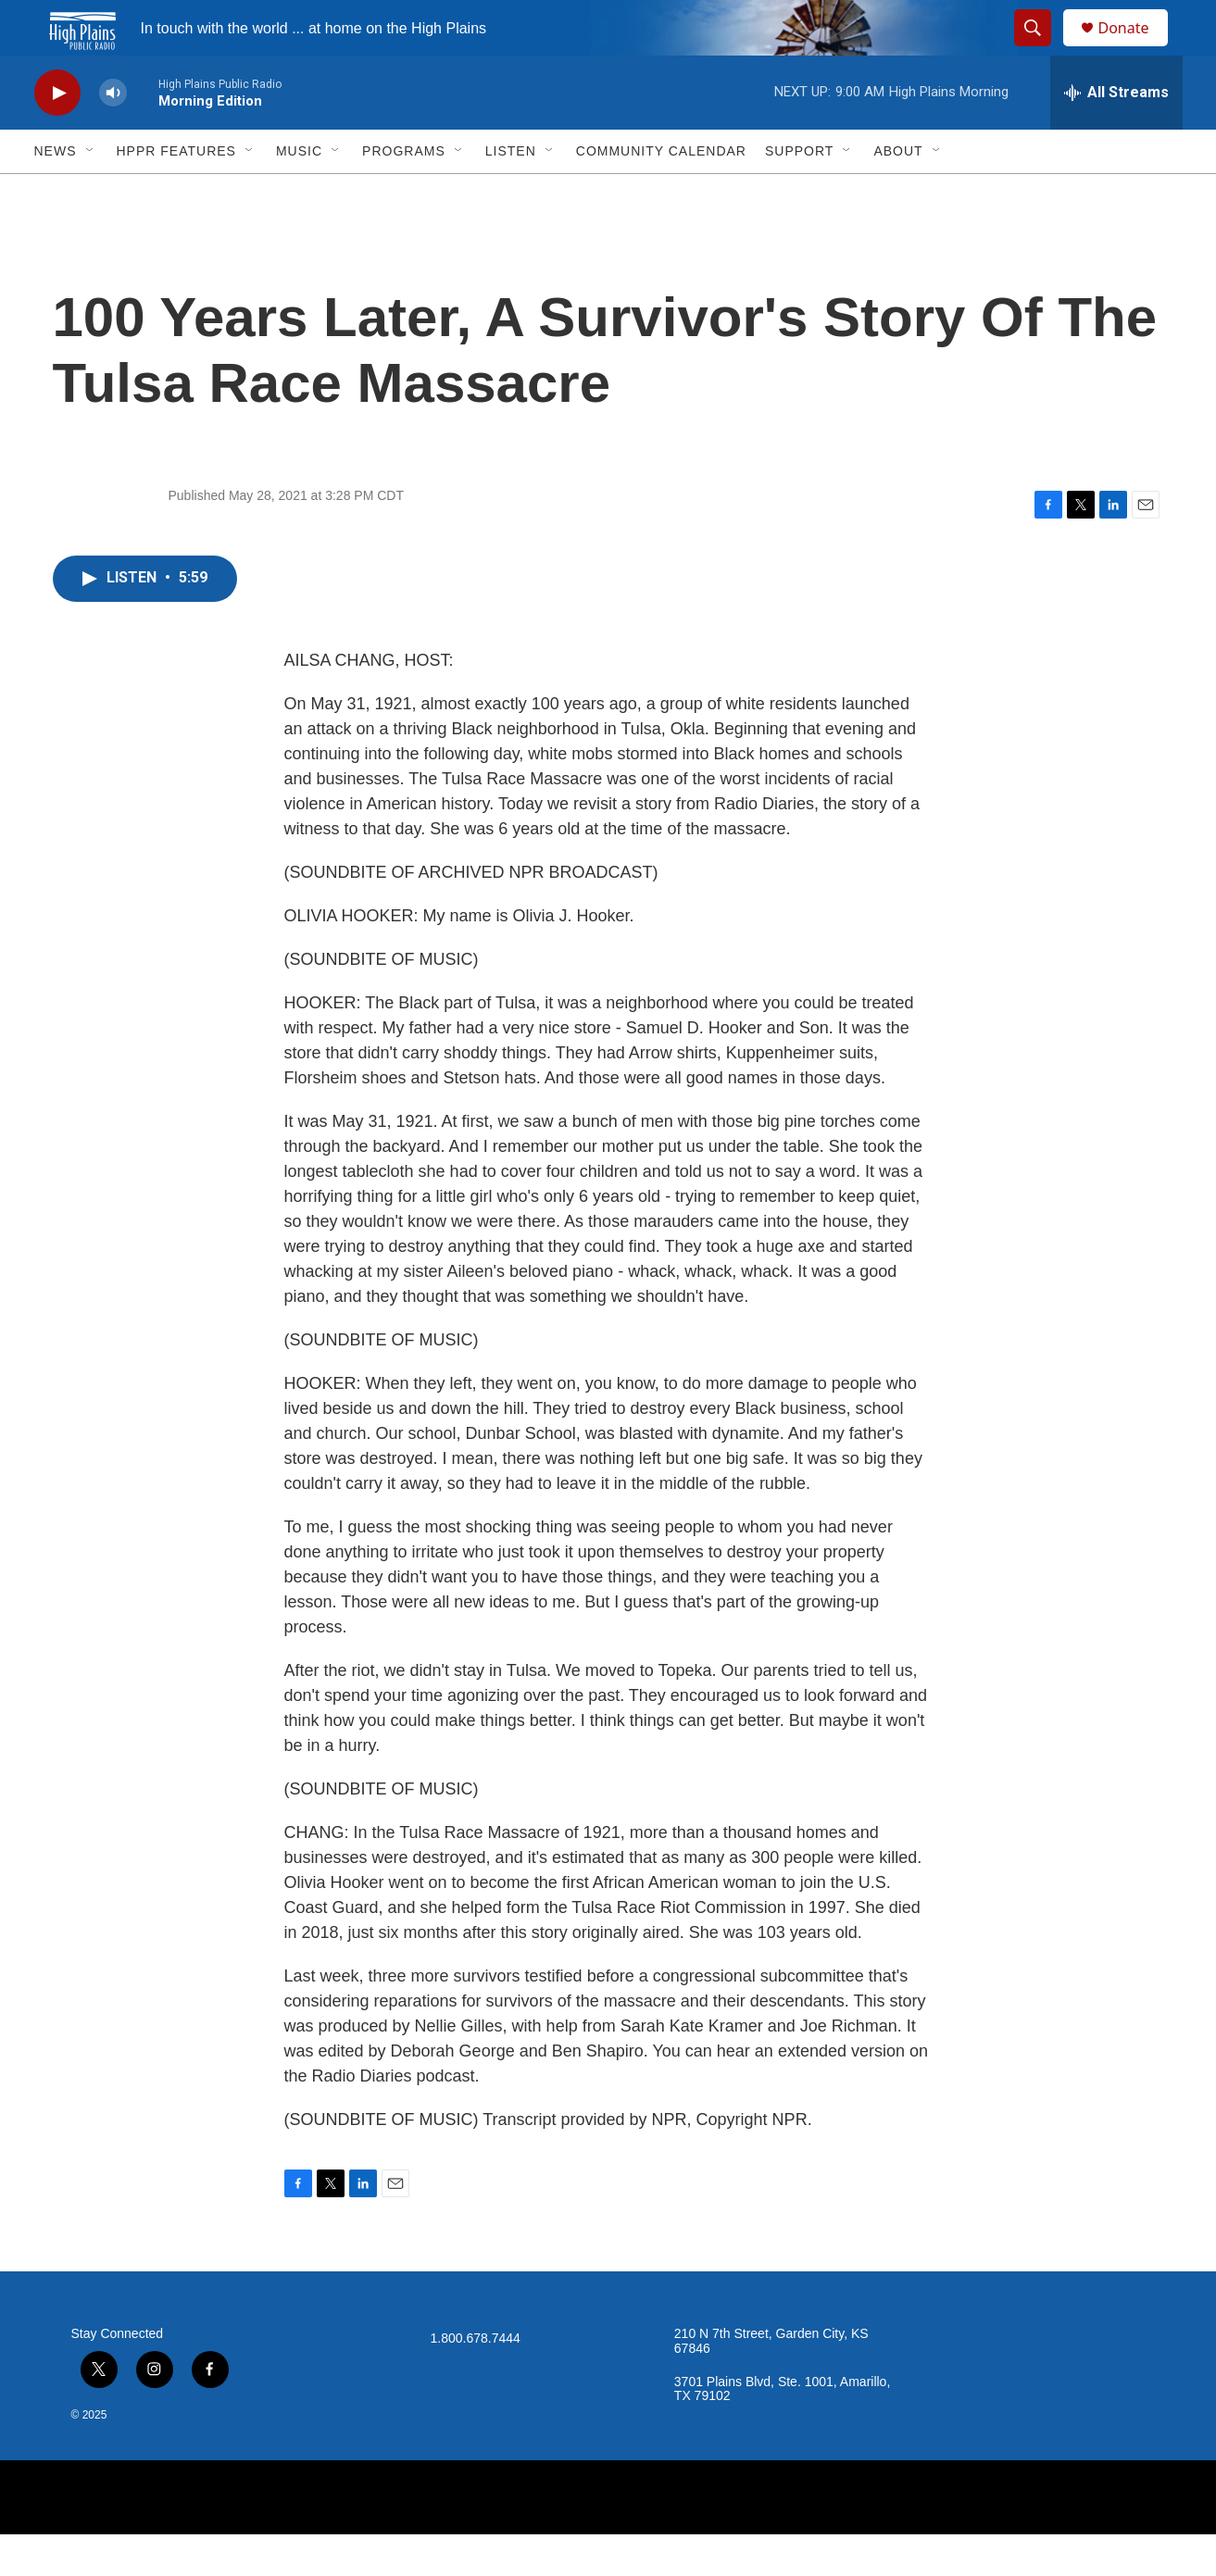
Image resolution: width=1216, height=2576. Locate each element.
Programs (403, 192)
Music (299, 192)
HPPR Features (176, 192)
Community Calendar (661, 192)
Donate (1135, 48)
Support (799, 192)
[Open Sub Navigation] (90, 192)
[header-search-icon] (1041, 49)
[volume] (113, 135)
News (55, 192)
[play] (57, 134)
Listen (510, 192)
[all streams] (1116, 134)
